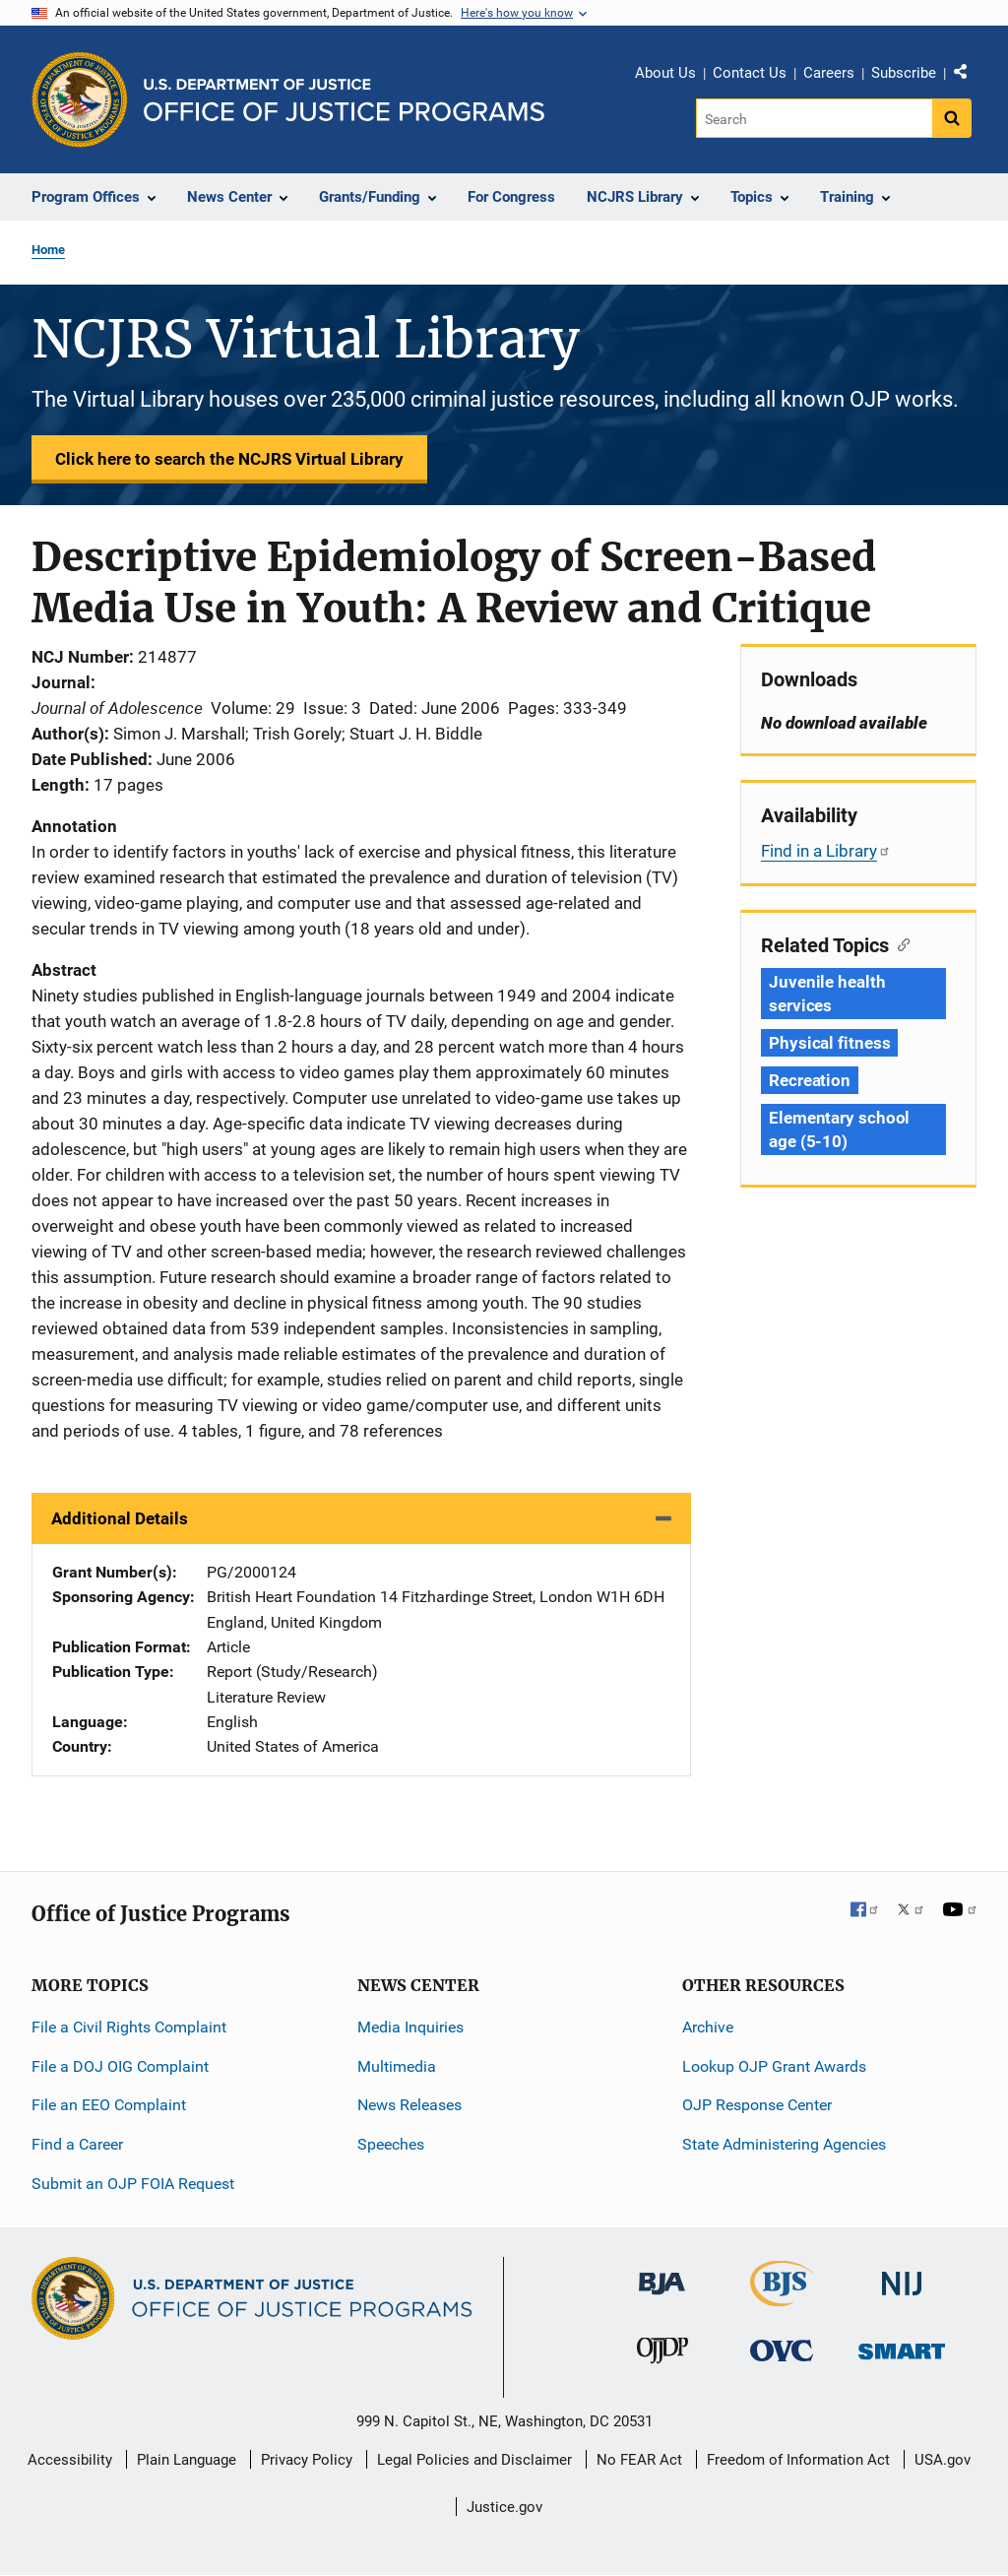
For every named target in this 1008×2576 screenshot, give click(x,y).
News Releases (409, 2104)
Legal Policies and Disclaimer (474, 2460)
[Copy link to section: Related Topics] (899, 943)
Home (48, 249)
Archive (707, 2027)
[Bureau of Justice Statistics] (782, 2297)
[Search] (815, 118)
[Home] (344, 100)
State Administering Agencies (784, 2144)
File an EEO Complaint (109, 2104)
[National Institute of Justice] (901, 2275)
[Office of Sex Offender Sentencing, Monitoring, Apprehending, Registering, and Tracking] (901, 2346)
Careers (828, 73)
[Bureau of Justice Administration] (662, 2274)
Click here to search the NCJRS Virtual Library (229, 459)
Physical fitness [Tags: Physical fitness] (829, 1043)
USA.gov (942, 2460)
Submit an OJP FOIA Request (133, 2183)
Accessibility (70, 2460)
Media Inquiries (410, 2027)
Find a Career (77, 2144)
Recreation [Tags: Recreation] (809, 1080)
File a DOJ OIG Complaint (120, 2066)
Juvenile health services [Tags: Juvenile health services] (827, 993)
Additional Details (119, 1518)
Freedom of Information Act (798, 2460)
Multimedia (396, 2066)
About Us (665, 73)
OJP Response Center (757, 2104)
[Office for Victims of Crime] (781, 2350)
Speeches (390, 2144)
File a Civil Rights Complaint (129, 2027)
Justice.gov (504, 2507)
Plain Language (186, 2460)
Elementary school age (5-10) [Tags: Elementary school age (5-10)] (839, 1129)
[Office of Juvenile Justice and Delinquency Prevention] (662, 2355)
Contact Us (750, 73)
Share (967, 76)
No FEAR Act (639, 2460)
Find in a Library (826, 851)
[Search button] (952, 118)
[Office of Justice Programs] (80, 99)
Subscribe (903, 73)
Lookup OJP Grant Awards (774, 2066)
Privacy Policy (306, 2460)
